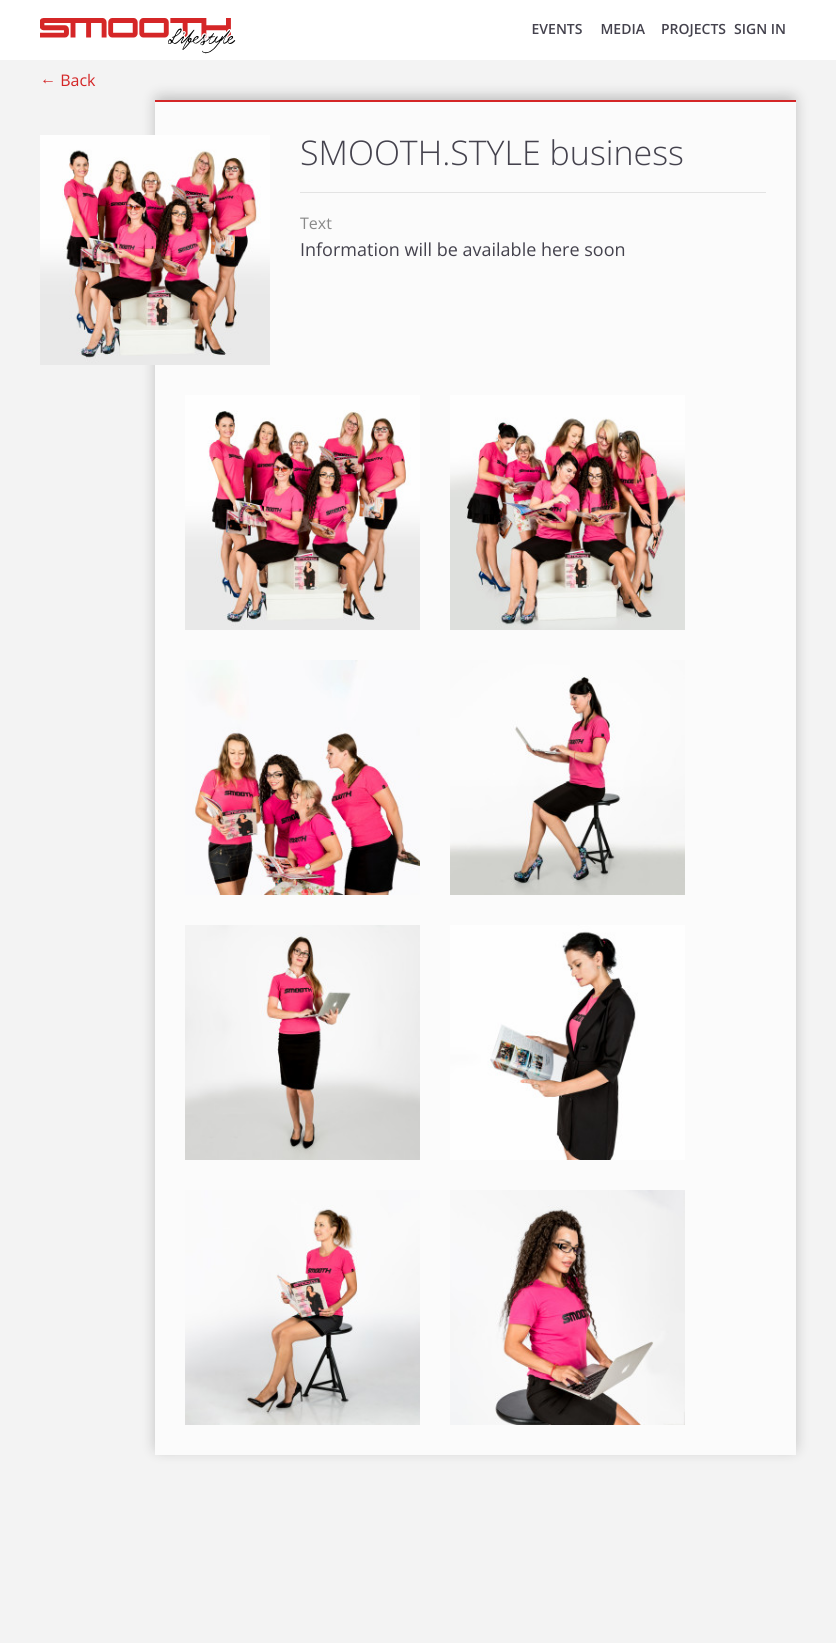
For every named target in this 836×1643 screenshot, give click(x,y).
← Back (67, 80)
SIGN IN (760, 29)
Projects (693, 29)
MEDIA (622, 29)
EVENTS (557, 29)
